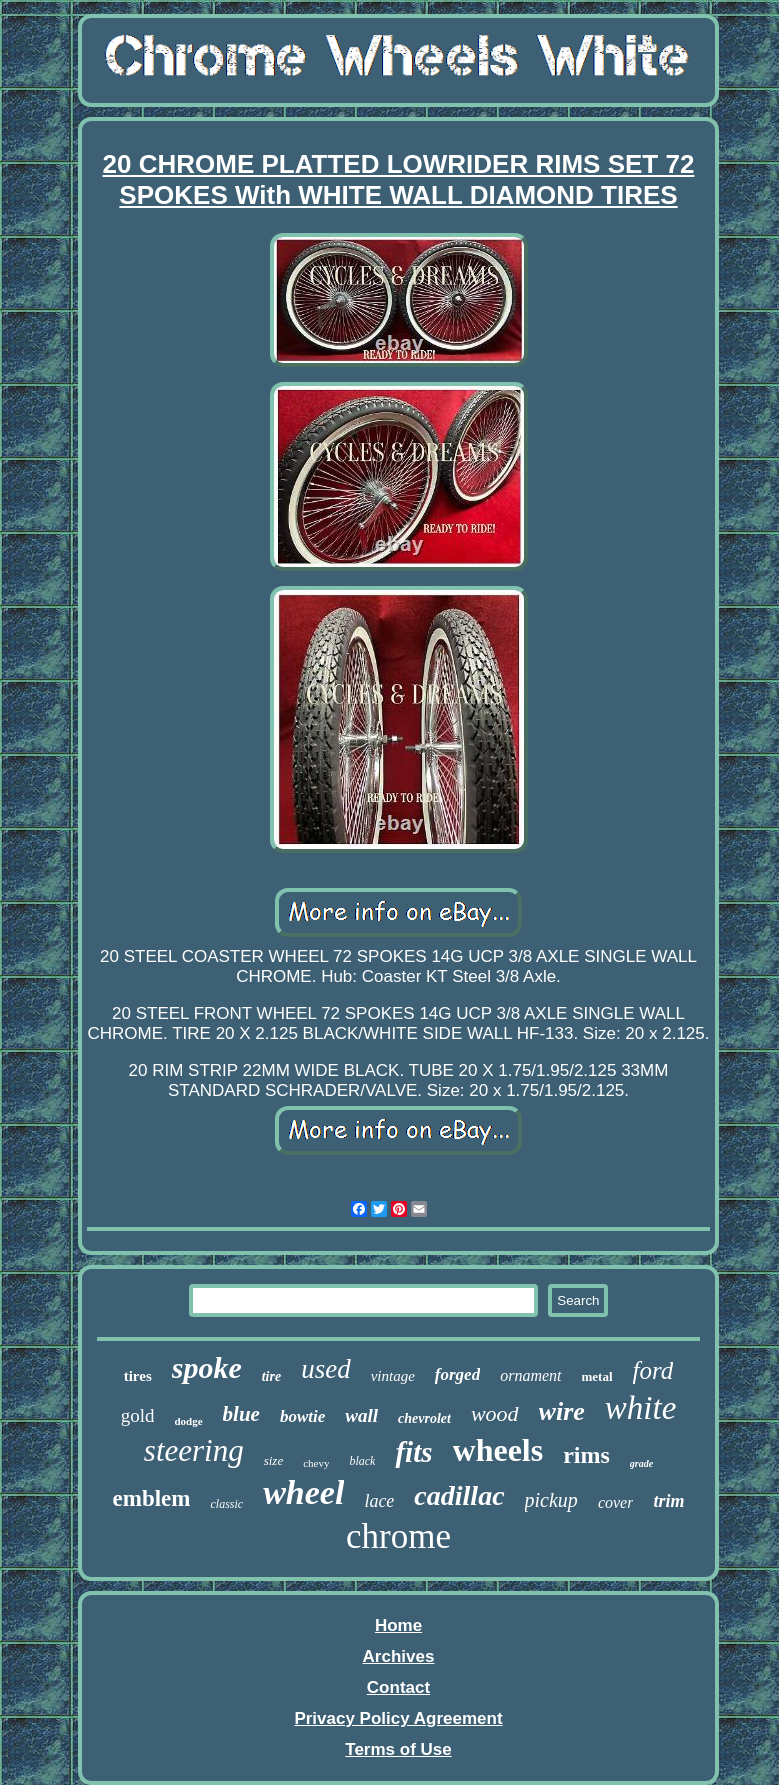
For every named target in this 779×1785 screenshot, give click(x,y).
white (641, 1408)
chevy (316, 1463)
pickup (551, 1500)
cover (616, 1502)
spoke (207, 1367)
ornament (530, 1375)
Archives (399, 1656)
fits (413, 1452)
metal (597, 1376)
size (274, 1460)
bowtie (302, 1416)
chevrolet (424, 1418)
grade (641, 1463)
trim (668, 1501)
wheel (303, 1492)
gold (138, 1415)
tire (271, 1376)
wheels (498, 1450)
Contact (398, 1687)
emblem (152, 1498)
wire (562, 1411)
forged (457, 1374)
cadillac (459, 1495)
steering (194, 1450)
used (326, 1369)
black (362, 1461)
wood (495, 1413)
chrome (398, 1536)
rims (586, 1455)
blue (241, 1414)
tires (138, 1376)
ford (653, 1370)
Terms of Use (398, 1749)
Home (398, 1625)
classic (226, 1504)
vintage (393, 1376)
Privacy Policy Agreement (398, 1718)
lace (379, 1501)
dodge (188, 1421)
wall (361, 1415)
